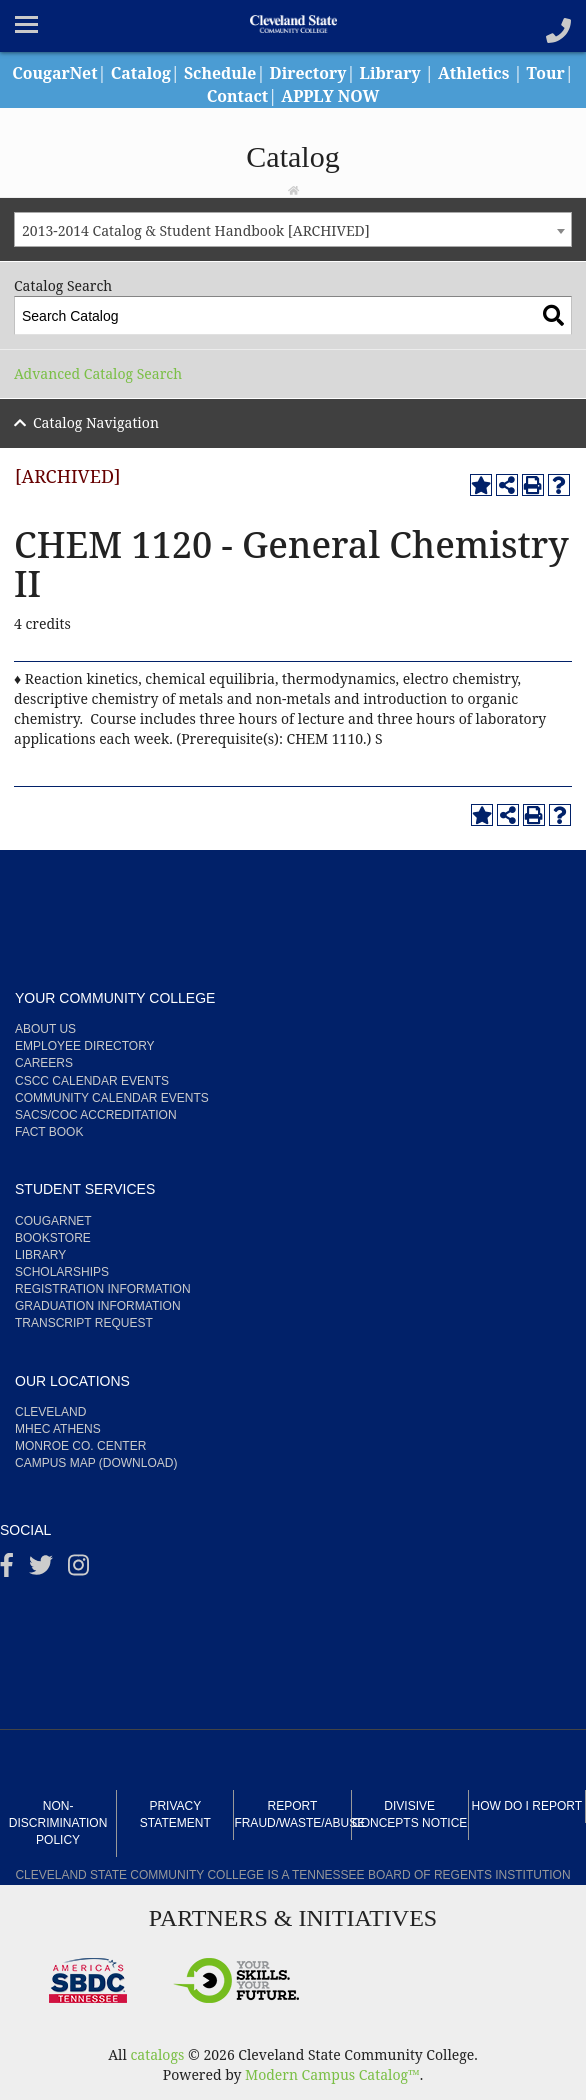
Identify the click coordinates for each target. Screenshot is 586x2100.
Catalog (165, 73)
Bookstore (53, 1238)
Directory (334, 73)
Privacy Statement (175, 1814)
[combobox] (293, 229)
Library (417, 73)
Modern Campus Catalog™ (332, 2074)
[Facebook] (7, 1570)
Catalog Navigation (96, 422)
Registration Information (103, 1289)
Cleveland (50, 1412)
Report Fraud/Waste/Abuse (292, 1814)
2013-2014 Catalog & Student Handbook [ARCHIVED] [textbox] (196, 230)
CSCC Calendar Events (92, 1081)
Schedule (245, 73)
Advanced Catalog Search (98, 373)
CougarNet (78, 73)
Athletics (501, 73)
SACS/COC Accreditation (96, 1115)
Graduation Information (98, 1306)
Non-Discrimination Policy (58, 1823)
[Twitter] (41, 1570)
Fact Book (49, 1132)
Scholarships (62, 1272)
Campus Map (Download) (96, 1463)
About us (45, 1029)
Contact (263, 96)
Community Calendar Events (112, 1098)
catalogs (157, 2054)
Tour (199, 96)
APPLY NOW (356, 96)
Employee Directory (85, 1046)
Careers (44, 1063)
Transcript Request (84, 1323)
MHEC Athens (58, 1429)
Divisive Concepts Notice (409, 1814)
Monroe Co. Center (80, 1446)
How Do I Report (527, 1806)
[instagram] (78, 1570)
